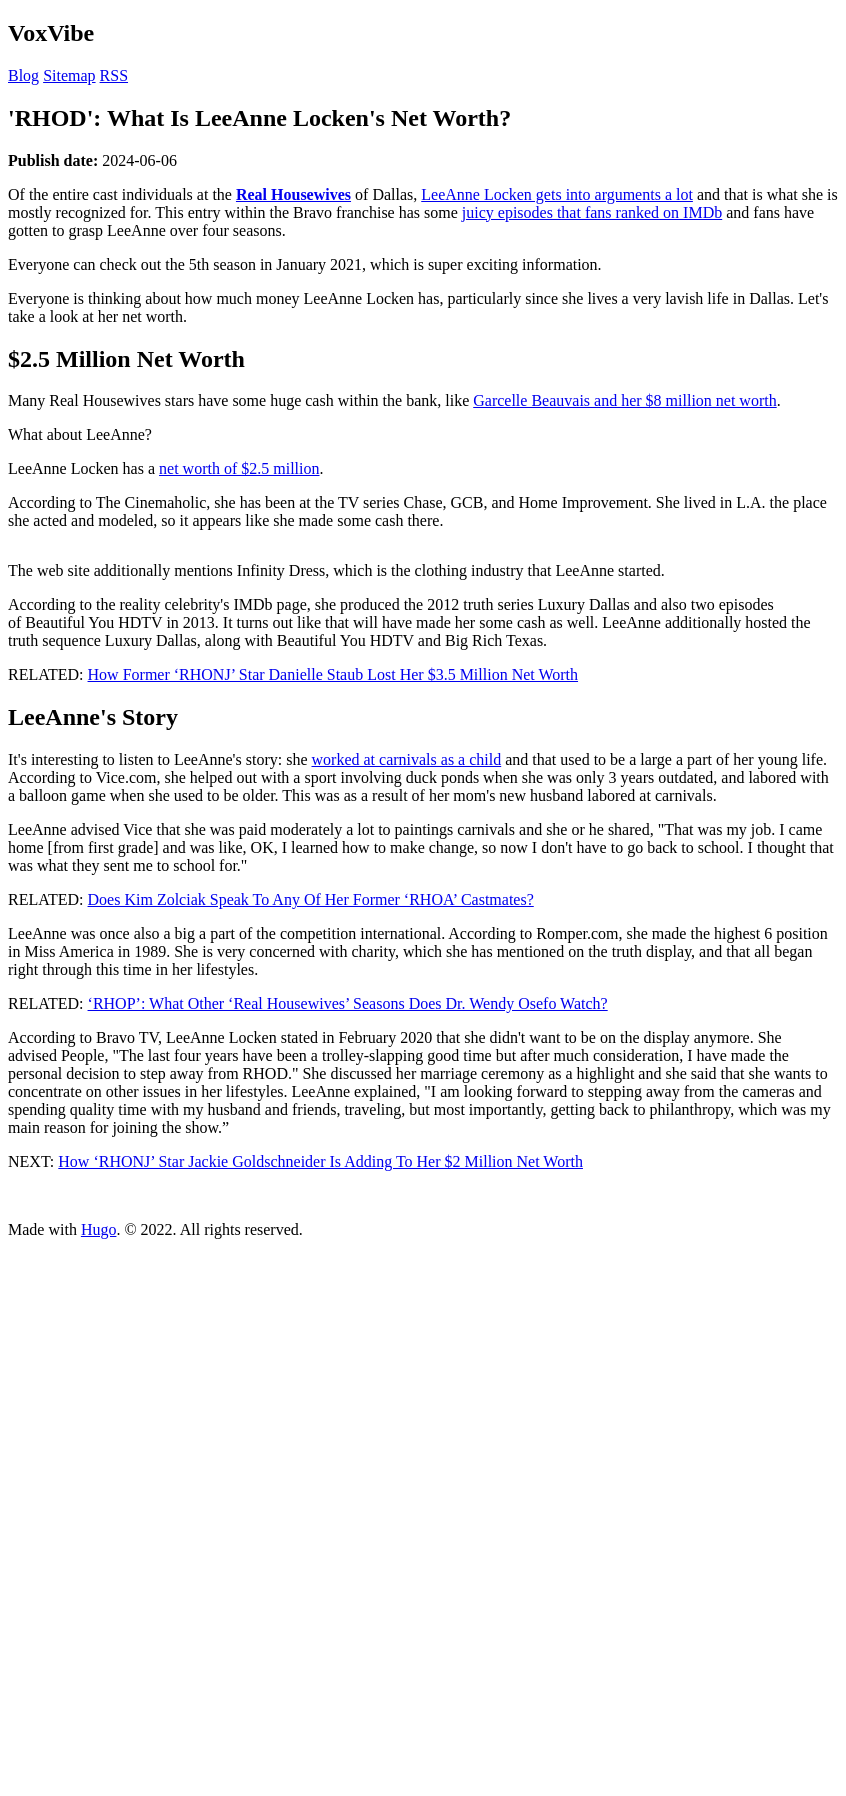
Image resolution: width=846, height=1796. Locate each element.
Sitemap (69, 75)
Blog (23, 75)
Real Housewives (293, 194)
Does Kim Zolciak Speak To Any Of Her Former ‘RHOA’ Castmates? (311, 899)
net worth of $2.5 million (239, 468)
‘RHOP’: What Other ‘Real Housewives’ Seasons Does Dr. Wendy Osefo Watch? (348, 1003)
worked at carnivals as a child (407, 759)
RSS (114, 75)
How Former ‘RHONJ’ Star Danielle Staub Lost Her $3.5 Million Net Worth (333, 674)
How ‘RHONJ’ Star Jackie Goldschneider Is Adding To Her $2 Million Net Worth (320, 1161)
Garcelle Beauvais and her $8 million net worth (624, 400)
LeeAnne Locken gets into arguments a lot (557, 194)
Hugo (99, 1229)
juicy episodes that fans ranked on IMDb (592, 212)
